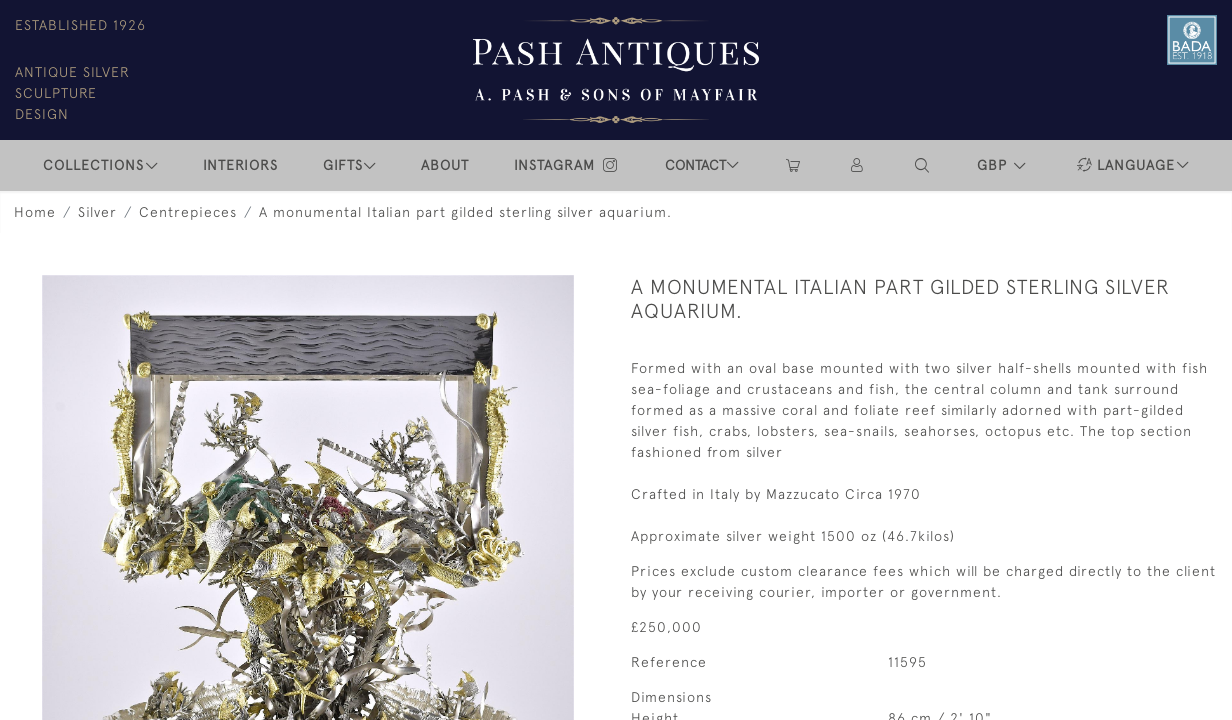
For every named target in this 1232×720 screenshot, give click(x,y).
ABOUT (445, 165)
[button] (923, 165)
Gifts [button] (343, 165)
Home (35, 212)
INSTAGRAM (567, 165)
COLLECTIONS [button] (93, 165)
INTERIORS (240, 165)
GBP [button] (994, 165)
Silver (97, 212)
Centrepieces (188, 212)
